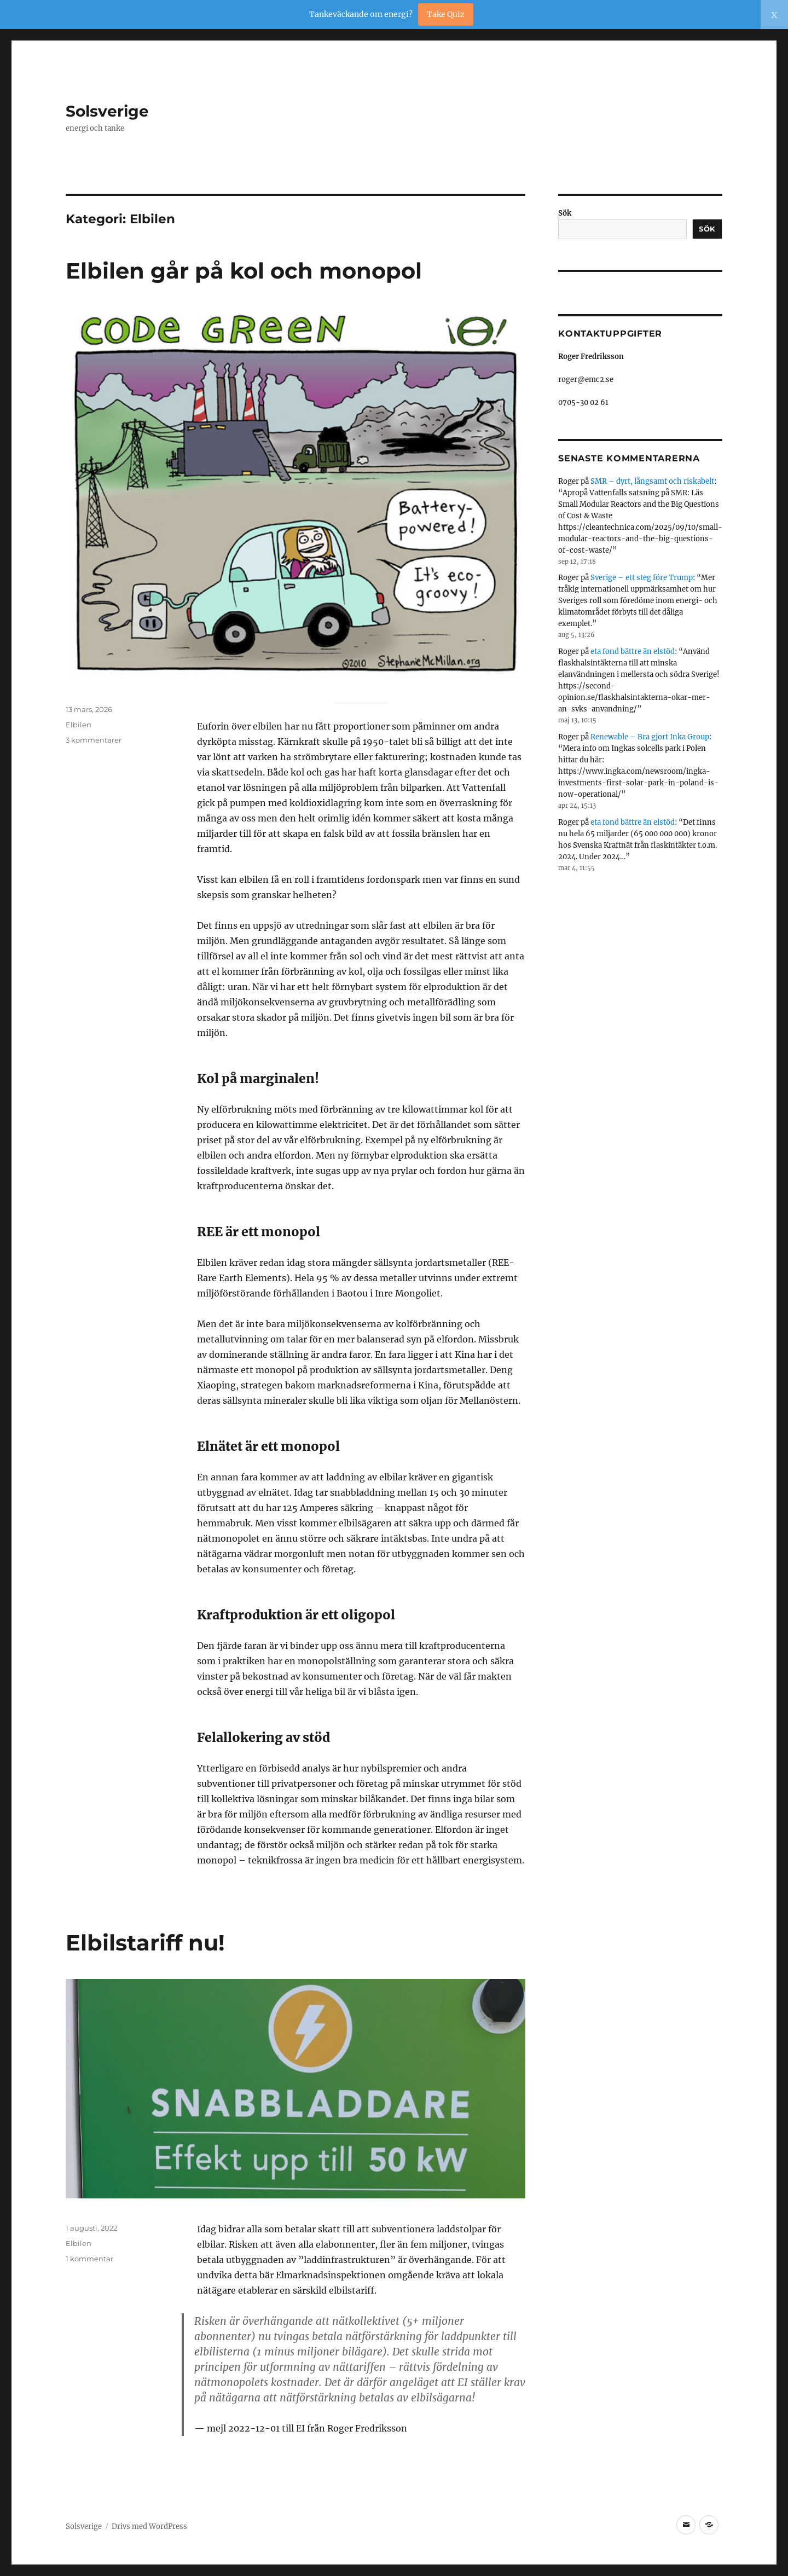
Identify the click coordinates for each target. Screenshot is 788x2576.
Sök (564, 213)
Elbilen (78, 724)
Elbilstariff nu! (145, 1942)
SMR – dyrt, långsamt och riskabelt (652, 481)
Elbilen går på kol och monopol (244, 270)
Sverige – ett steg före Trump (641, 577)
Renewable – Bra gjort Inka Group (649, 737)
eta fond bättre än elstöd (632, 651)
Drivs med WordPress (149, 2526)
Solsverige (107, 111)
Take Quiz (446, 14)
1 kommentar (89, 2258)
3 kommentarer (93, 740)
